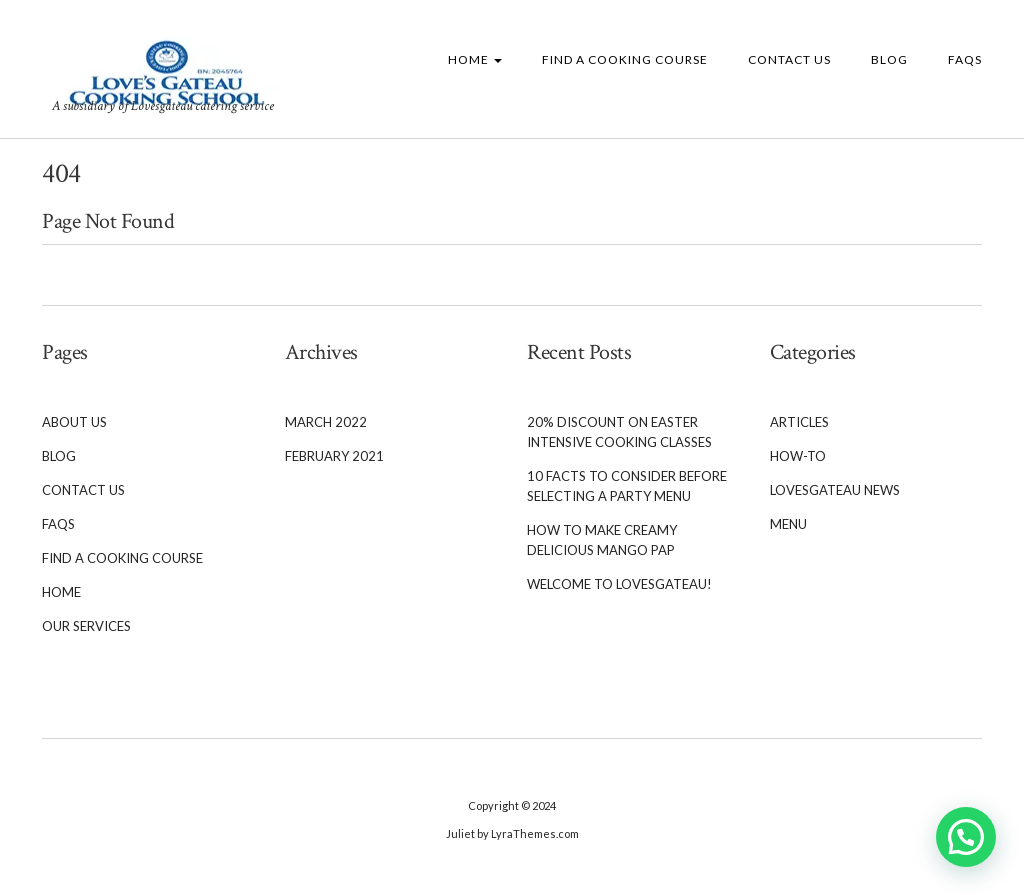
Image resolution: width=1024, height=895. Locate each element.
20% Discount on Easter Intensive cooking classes (619, 432)
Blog (889, 59)
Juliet (460, 833)
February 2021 (334, 456)
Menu (788, 524)
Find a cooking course (625, 59)
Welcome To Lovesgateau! (619, 584)
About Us (74, 422)
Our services (86, 626)
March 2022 (326, 422)
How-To (798, 456)
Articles (799, 422)
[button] (966, 837)
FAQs (965, 59)
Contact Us (789, 59)
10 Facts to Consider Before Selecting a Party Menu (627, 486)
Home (475, 59)
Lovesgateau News (835, 490)
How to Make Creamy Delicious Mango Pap (602, 540)
